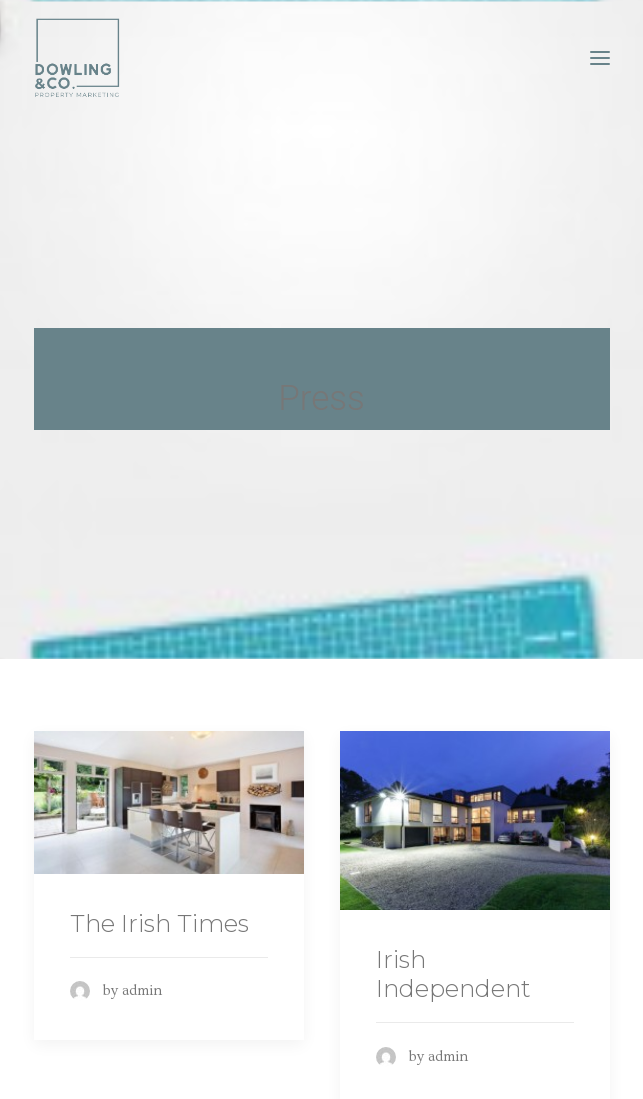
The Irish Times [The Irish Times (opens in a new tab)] (159, 916)
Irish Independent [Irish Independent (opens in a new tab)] (453, 968)
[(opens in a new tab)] (169, 796)
